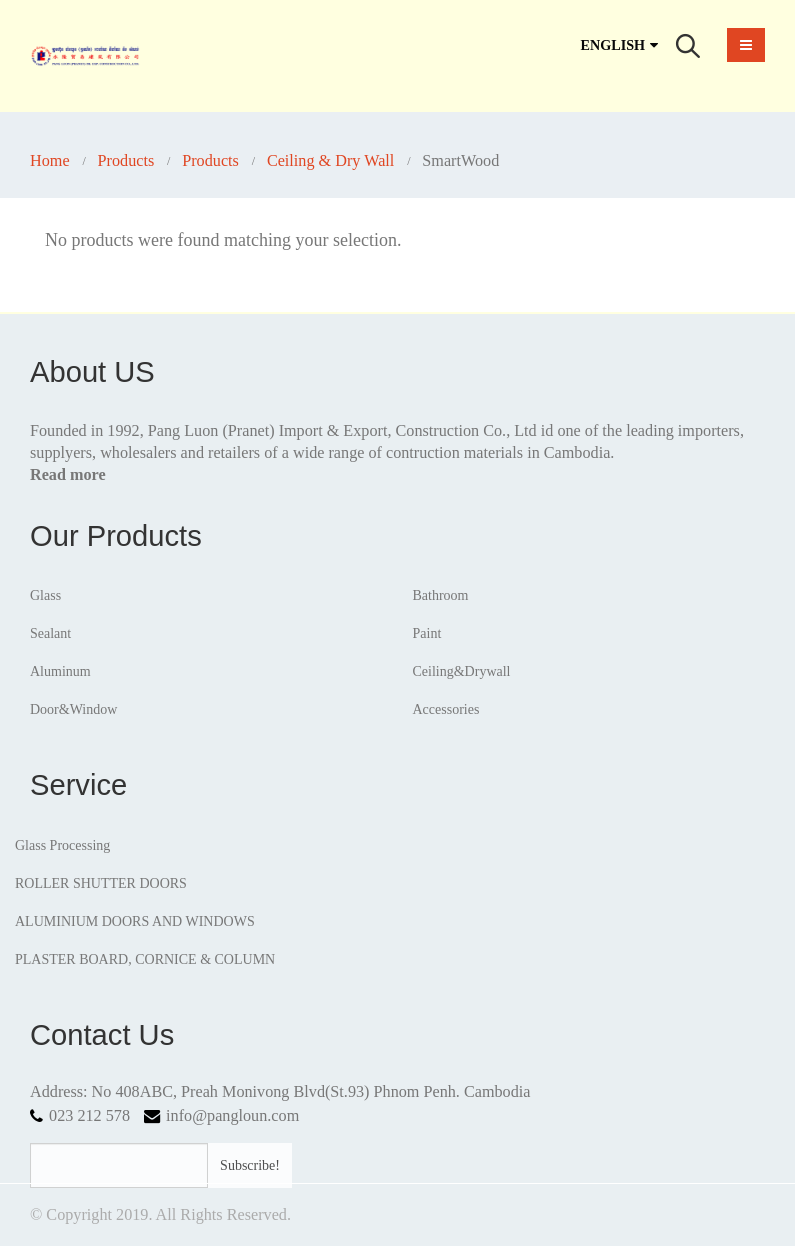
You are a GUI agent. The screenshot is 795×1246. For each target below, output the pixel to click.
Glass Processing (62, 845)
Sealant (50, 633)
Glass (45, 595)
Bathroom (441, 595)
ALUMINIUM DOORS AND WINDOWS (135, 921)
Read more (68, 475)
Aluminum (60, 671)
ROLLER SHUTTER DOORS (101, 883)
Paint (427, 633)
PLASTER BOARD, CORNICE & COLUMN (145, 959)
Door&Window (73, 709)
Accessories (446, 709)
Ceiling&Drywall (462, 671)
